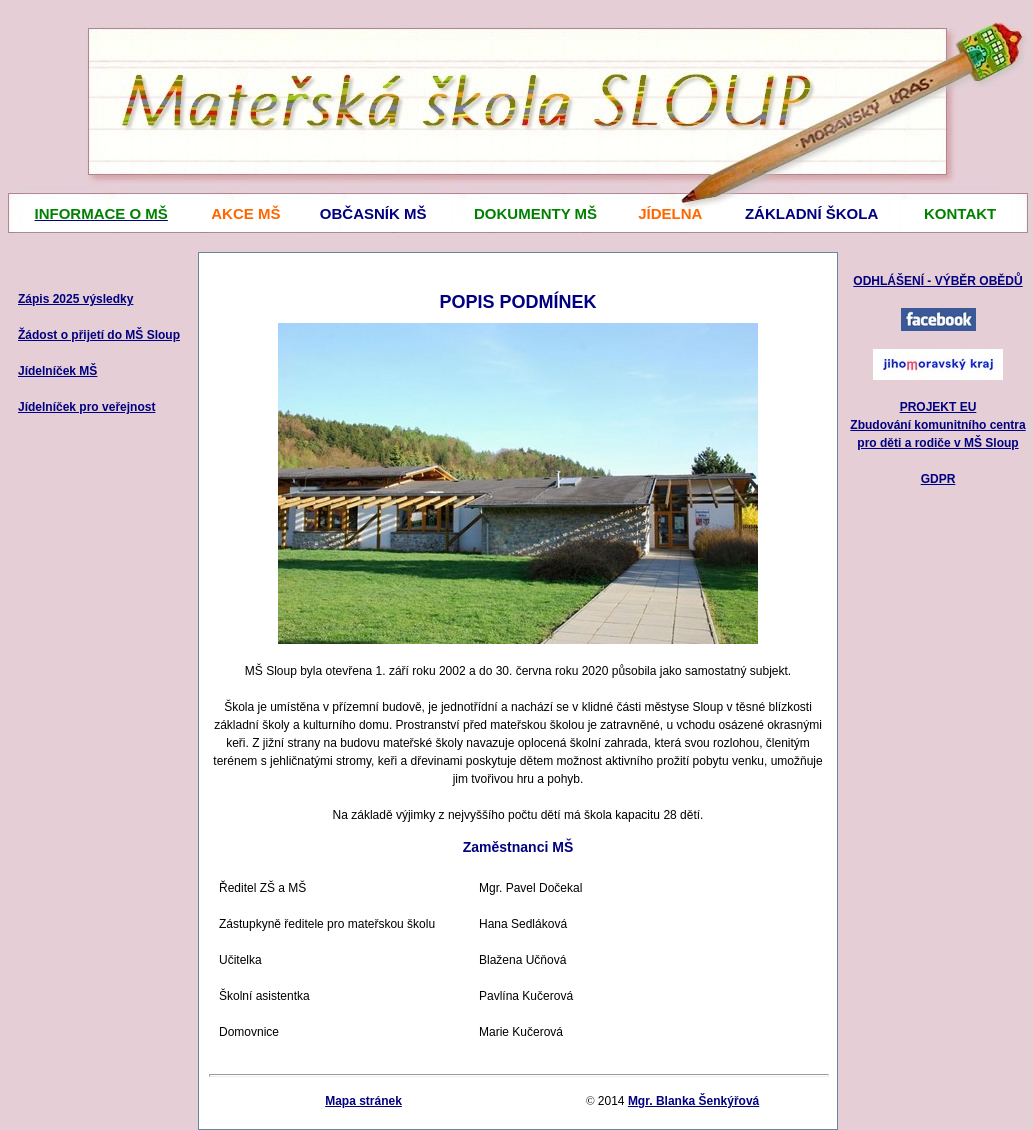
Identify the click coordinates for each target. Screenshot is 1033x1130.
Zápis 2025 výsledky (75, 299)
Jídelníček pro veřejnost (86, 407)
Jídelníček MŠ (57, 371)
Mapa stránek (363, 1101)
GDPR (938, 479)
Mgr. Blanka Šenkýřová (693, 1101)
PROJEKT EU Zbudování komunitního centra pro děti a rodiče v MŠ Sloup (937, 425)
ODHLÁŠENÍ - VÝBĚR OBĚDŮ (937, 281)
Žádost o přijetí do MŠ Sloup (99, 335)
